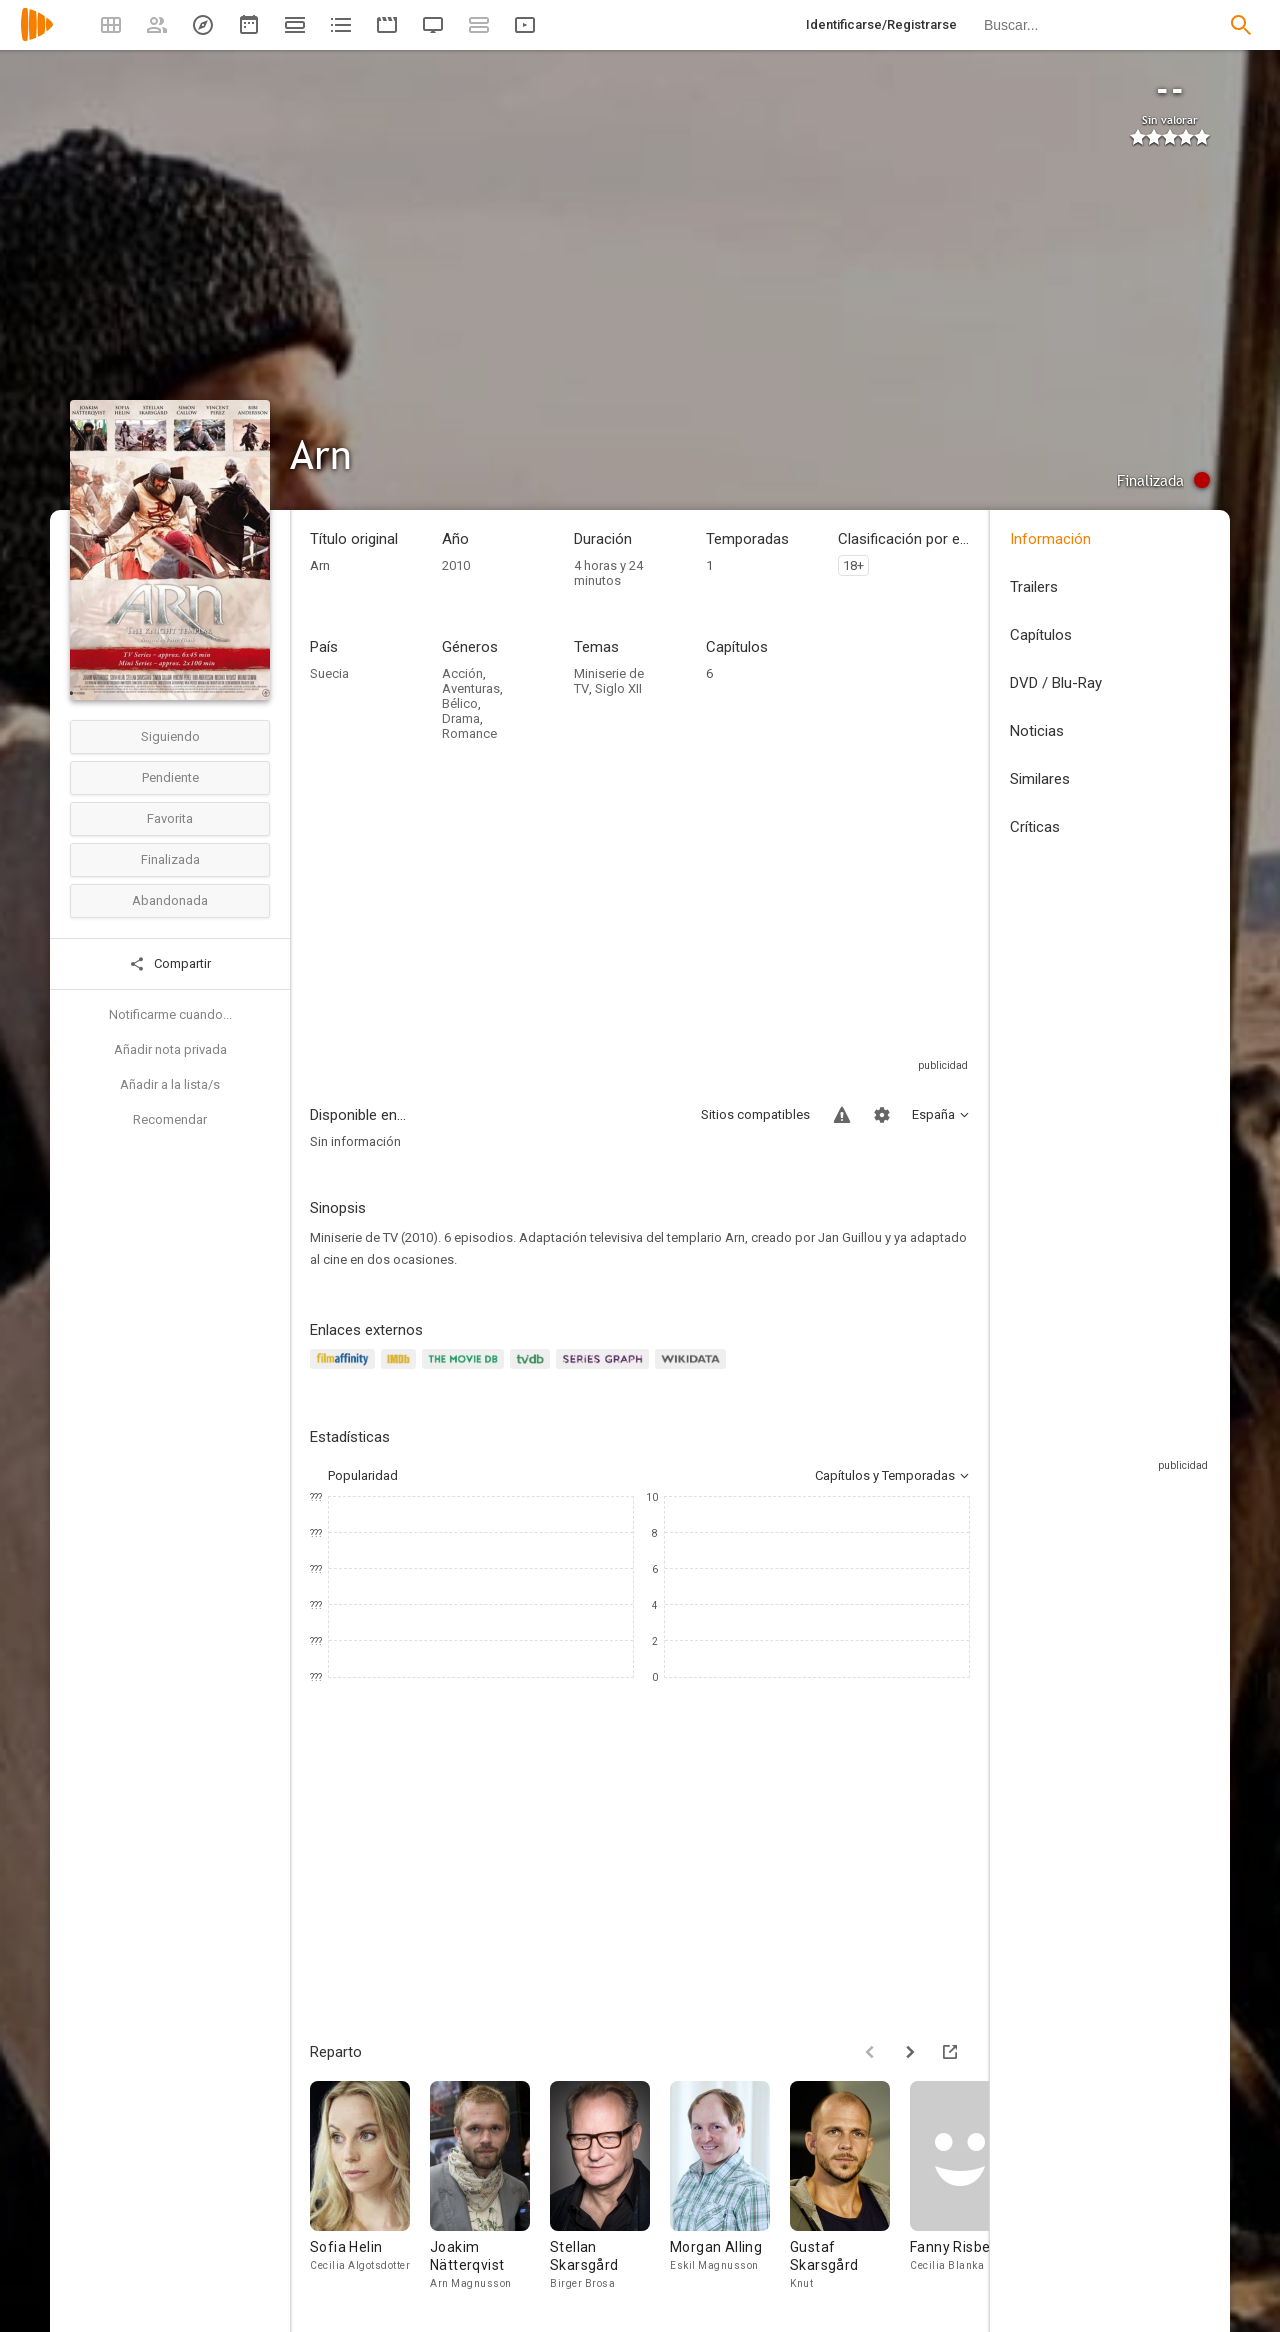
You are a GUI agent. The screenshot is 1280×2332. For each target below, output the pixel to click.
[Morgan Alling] (730, 2191)
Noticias (1037, 731)
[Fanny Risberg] (970, 2191)
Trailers (1034, 587)
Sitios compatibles (755, 1114)
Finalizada (170, 859)
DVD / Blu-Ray (1056, 683)
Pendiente (170, 777)
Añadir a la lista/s (170, 1084)
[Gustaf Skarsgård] (850, 2191)
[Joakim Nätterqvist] (490, 2191)
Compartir (170, 964)
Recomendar (170, 1119)
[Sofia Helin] (370, 2191)
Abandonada (170, 900)
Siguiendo (170, 736)
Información (1050, 539)
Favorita (170, 818)
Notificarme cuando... (170, 1014)
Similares (1040, 779)
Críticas (1035, 827)
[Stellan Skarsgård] (610, 2191)
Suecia (329, 673)
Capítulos (1041, 635)
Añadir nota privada (170, 1049)
